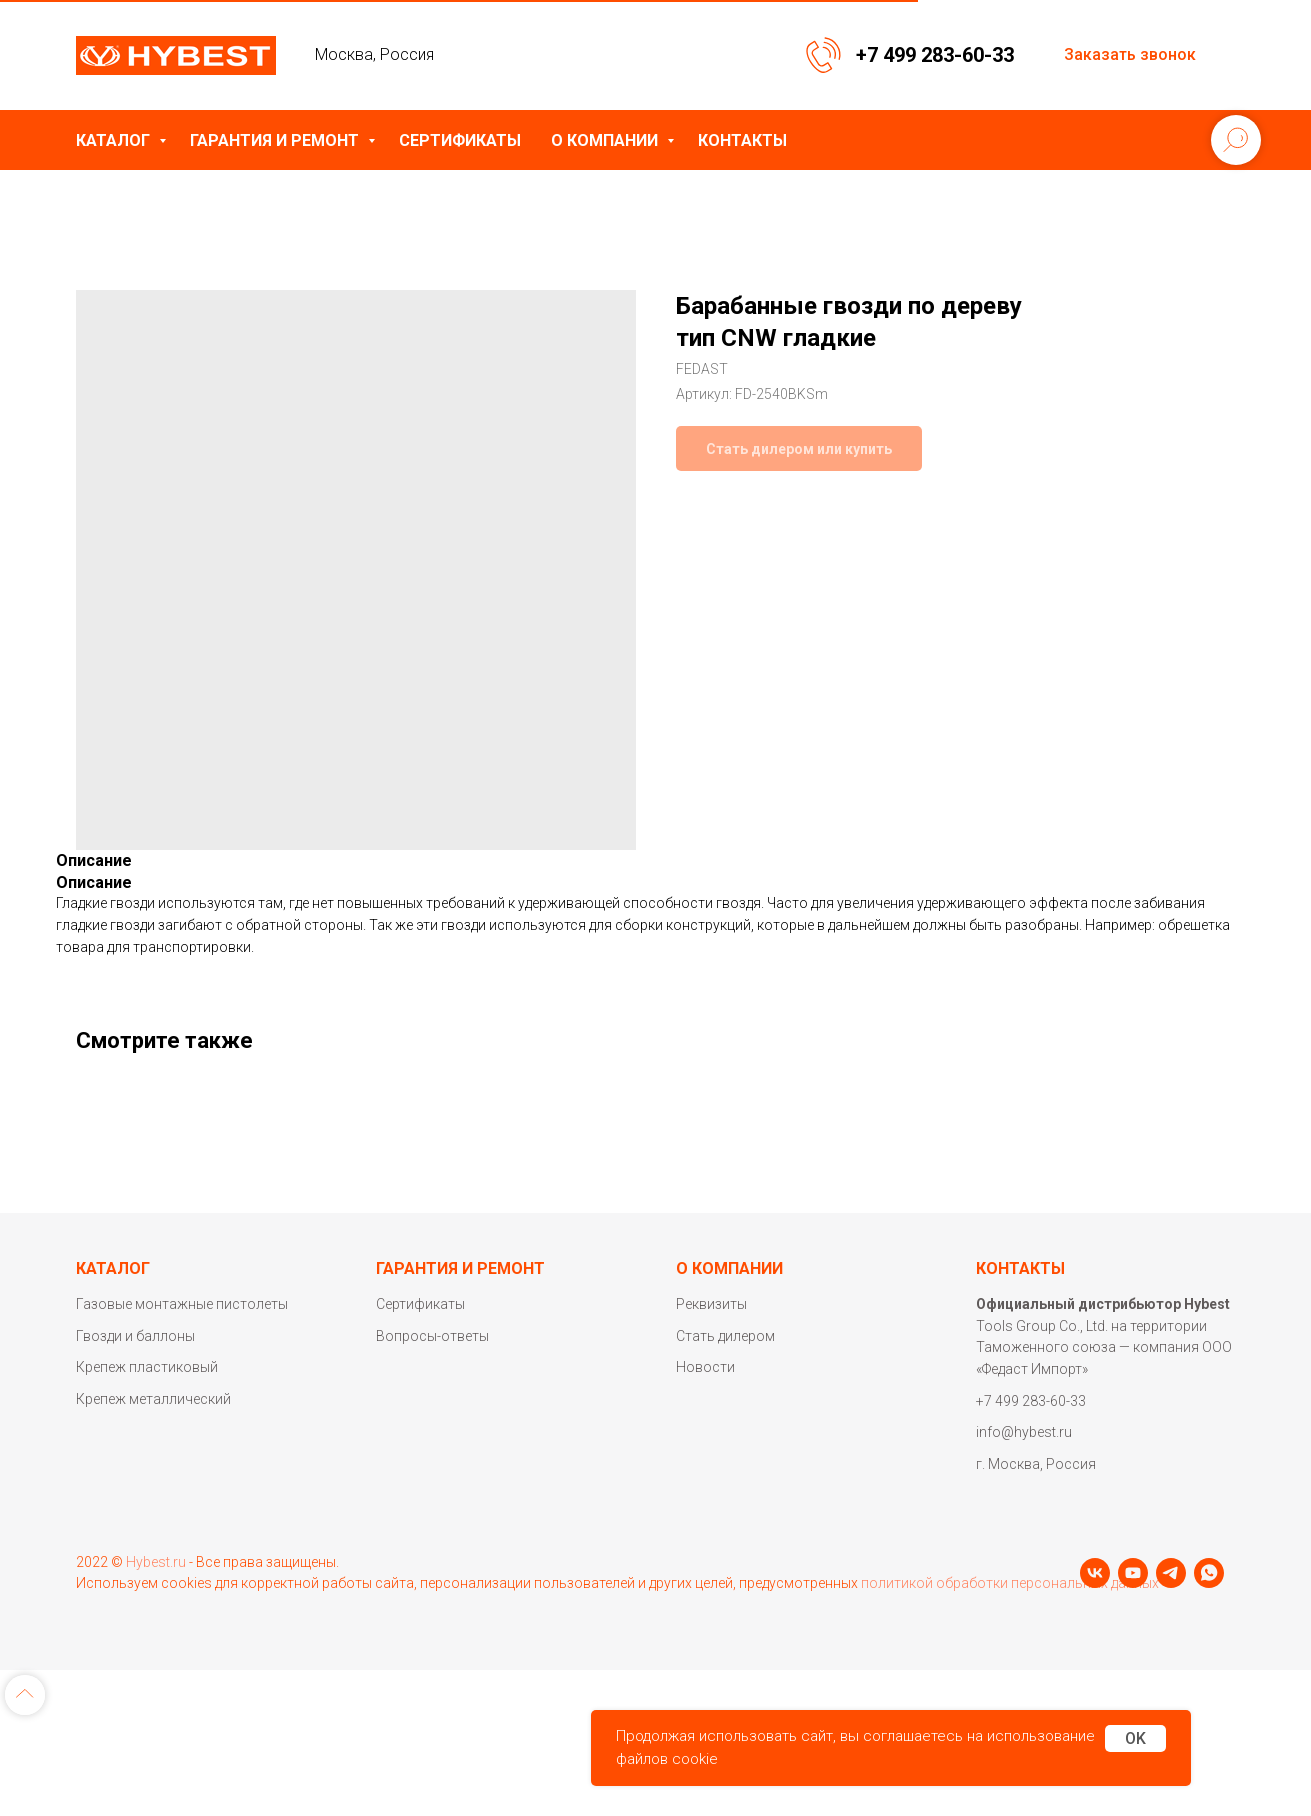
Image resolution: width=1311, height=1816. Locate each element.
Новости (705, 1367)
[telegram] (167, 1648)
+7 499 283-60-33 (935, 55)
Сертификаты (460, 140)
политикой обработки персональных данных (1010, 1607)
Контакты (742, 140)
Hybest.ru (156, 1586)
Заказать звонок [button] (1130, 54)
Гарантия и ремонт (276, 140)
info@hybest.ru (1024, 1432)
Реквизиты (711, 1304)
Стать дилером (725, 1336)
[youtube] (129, 1648)
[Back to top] (25, 1787)
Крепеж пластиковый (147, 1367)
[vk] (91, 1648)
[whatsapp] (205, 1648)
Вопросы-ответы (432, 1336)
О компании (606, 140)
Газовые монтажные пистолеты (182, 1304)
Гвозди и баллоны (135, 1336)
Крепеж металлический (153, 1399)
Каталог (115, 140)
